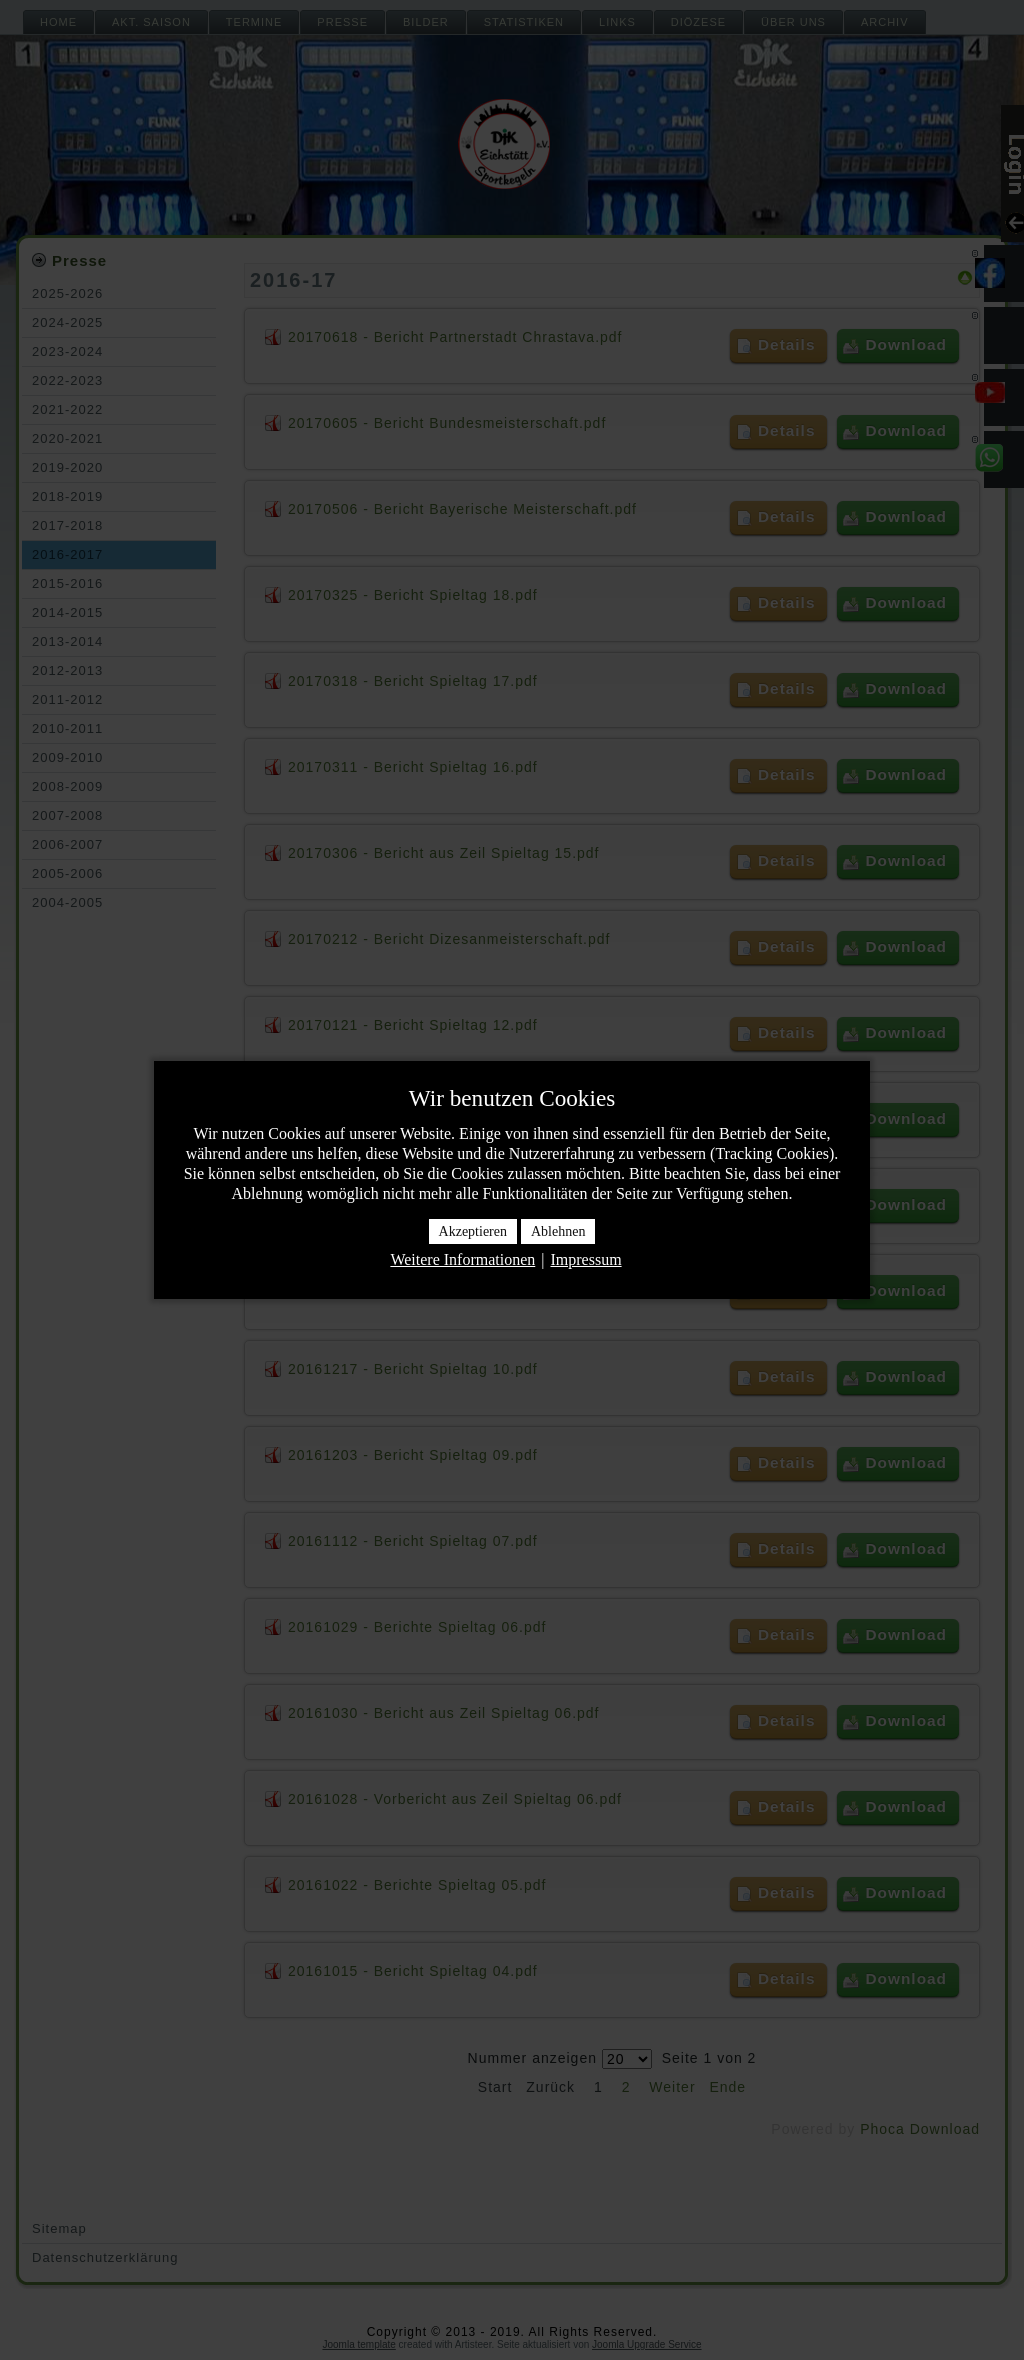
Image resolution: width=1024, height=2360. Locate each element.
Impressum (585, 1259)
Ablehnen (558, 1231)
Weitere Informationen (462, 1259)
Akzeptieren (473, 1231)
